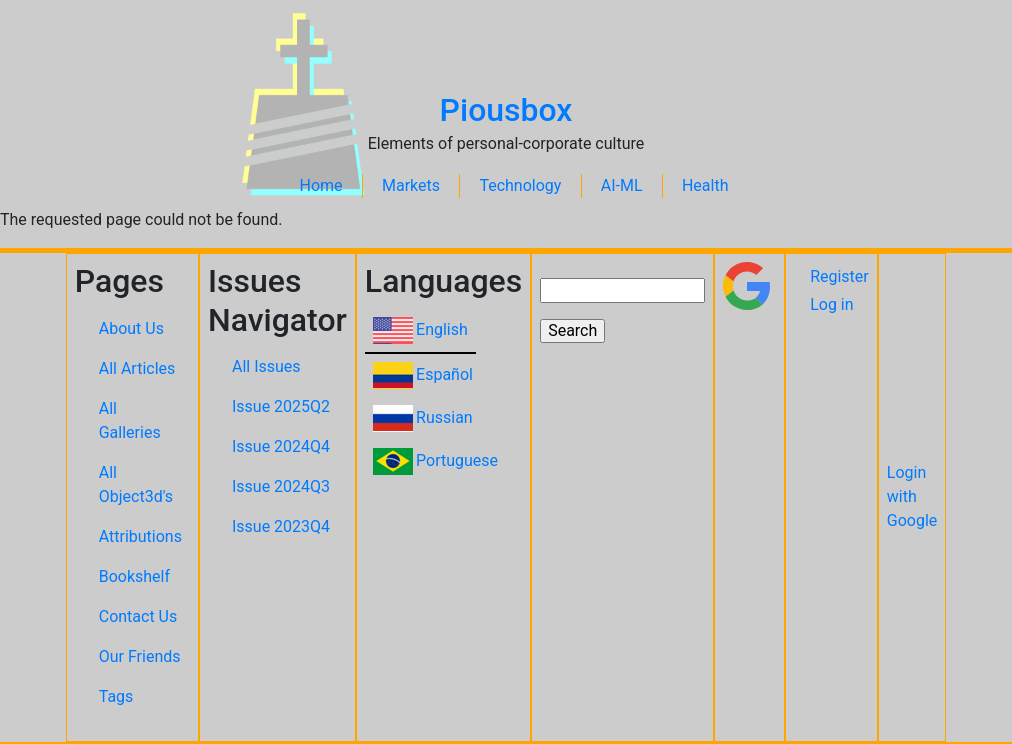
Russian (444, 417)
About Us (131, 328)
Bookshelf (134, 576)
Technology (520, 185)
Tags (116, 696)
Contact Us (138, 616)
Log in (831, 304)
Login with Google (912, 496)
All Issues (266, 366)
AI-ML (622, 185)
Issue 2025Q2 (281, 406)
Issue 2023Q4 (281, 526)
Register (839, 276)
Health (705, 185)
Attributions (140, 536)
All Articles (137, 368)
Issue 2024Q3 (281, 486)
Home (321, 185)
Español (444, 374)
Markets (411, 185)
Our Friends (140, 656)
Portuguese (457, 460)
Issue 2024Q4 (281, 446)
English (442, 329)
